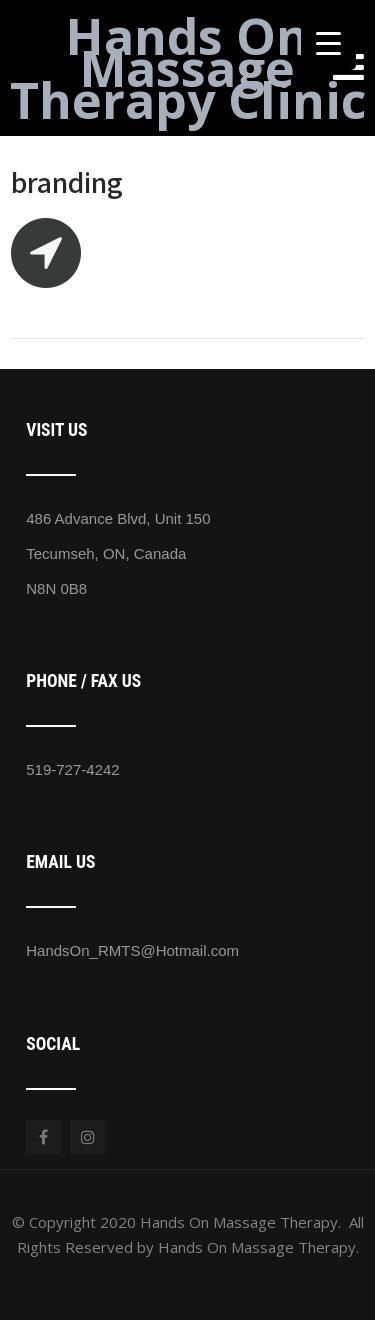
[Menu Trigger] (328, 42)
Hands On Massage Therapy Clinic (188, 68)
